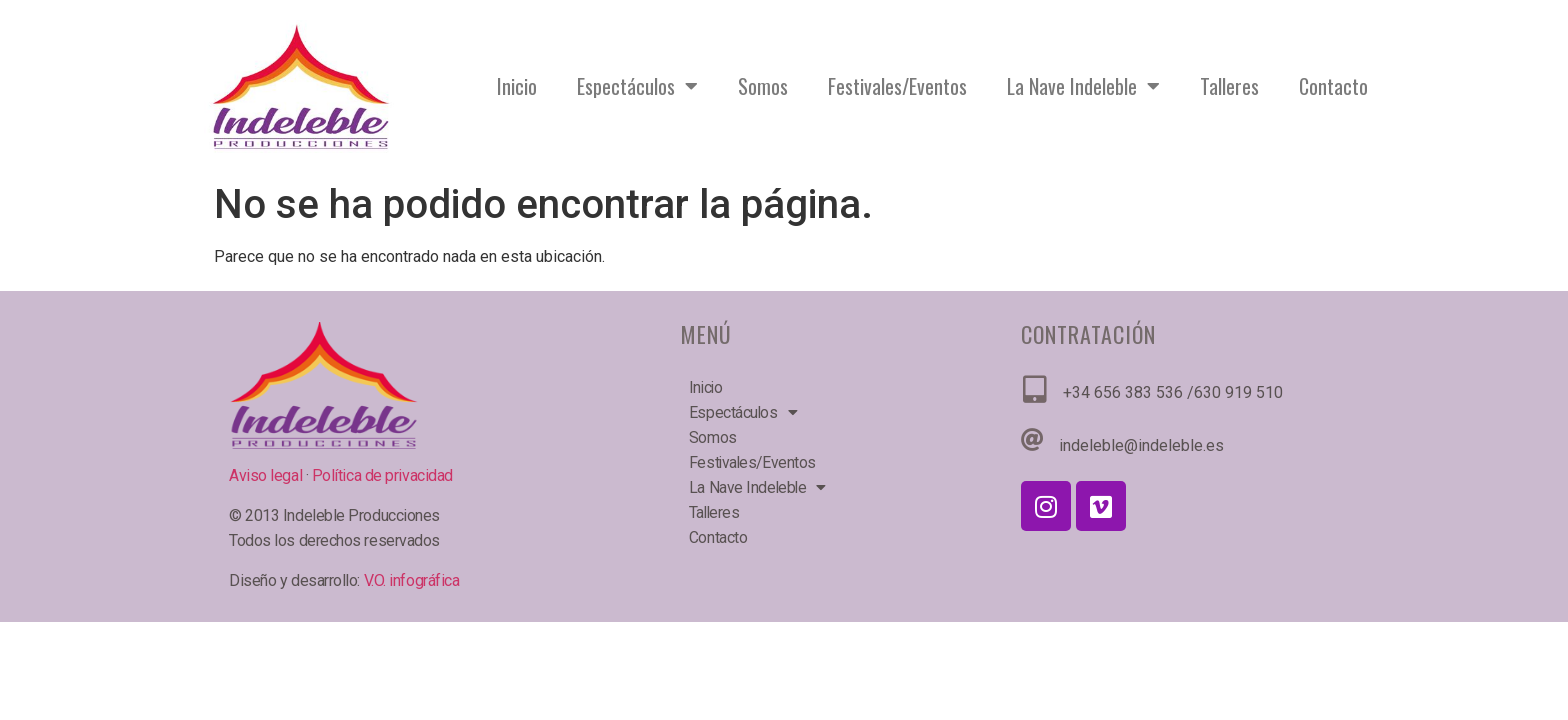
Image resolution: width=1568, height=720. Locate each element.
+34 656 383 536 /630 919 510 (1173, 392)
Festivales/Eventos (897, 86)
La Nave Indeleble (1083, 86)
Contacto (1333, 86)
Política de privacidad (382, 475)
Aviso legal (267, 475)
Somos (763, 86)
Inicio (517, 86)
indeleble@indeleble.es (1141, 445)
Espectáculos (637, 86)
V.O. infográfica (412, 580)
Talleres (1229, 86)
